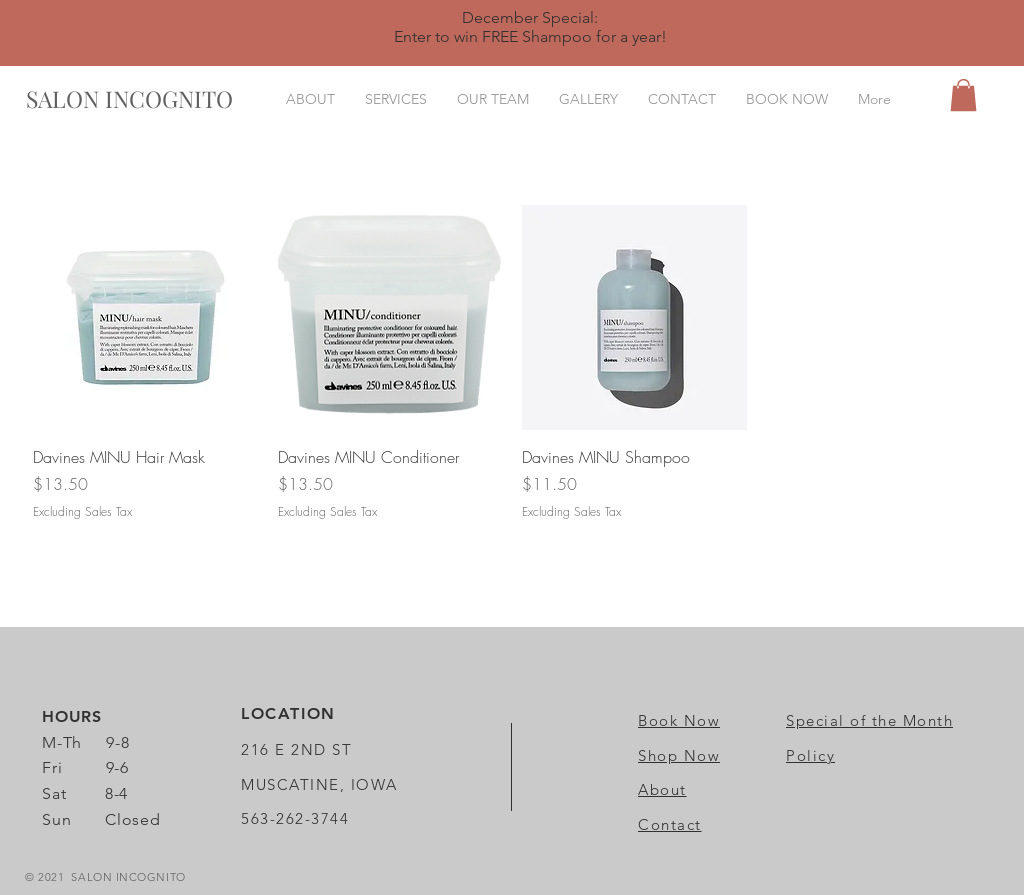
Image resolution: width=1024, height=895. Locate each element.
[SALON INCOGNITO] (129, 99)
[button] (963, 95)
